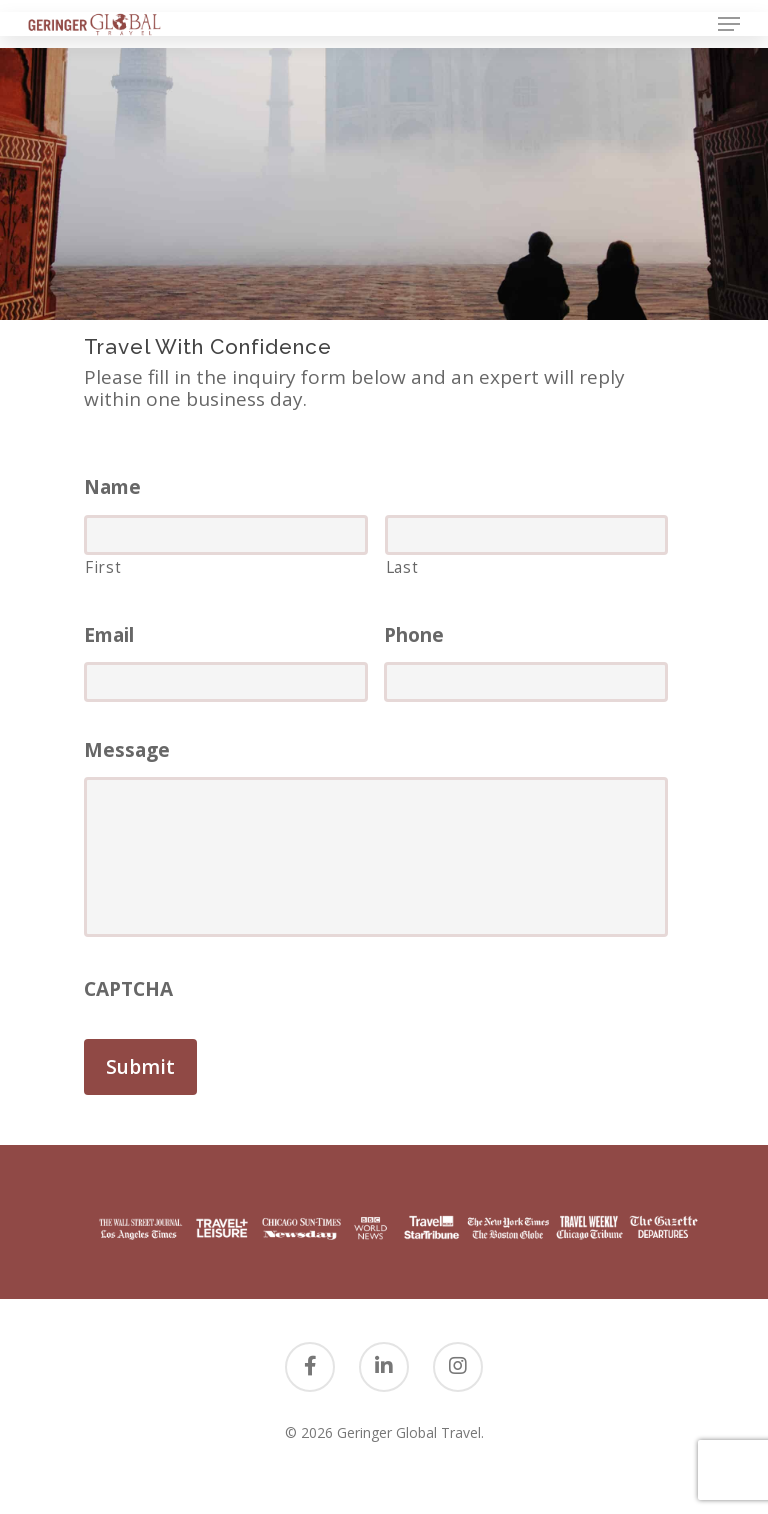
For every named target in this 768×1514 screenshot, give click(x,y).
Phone (414, 635)
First (103, 567)
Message (127, 750)
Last (402, 567)
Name (112, 487)
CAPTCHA (128, 989)
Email (109, 635)
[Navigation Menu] (729, 24)
